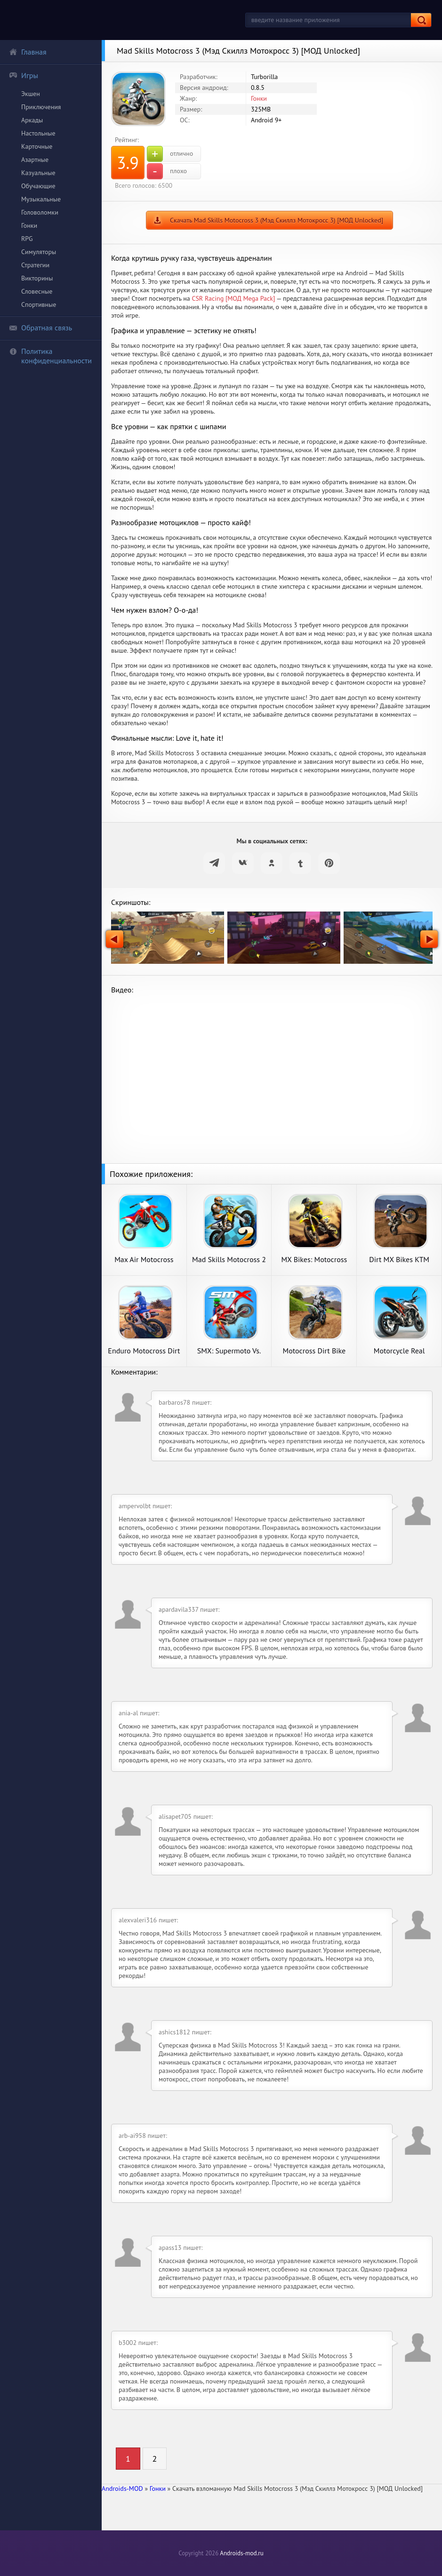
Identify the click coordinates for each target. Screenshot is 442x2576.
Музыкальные (41, 199)
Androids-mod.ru (241, 2553)
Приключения (41, 107)
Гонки (29, 225)
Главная (28, 51)
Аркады (32, 120)
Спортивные (38, 304)
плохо (167, 171)
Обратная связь (40, 327)
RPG (27, 238)
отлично (170, 154)
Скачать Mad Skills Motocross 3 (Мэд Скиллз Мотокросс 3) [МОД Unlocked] (276, 220)
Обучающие (38, 186)
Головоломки (39, 212)
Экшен (30, 93)
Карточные (36, 146)
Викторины (37, 278)
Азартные (34, 159)
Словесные (36, 291)
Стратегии (35, 265)
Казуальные (38, 172)
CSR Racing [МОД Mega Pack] (233, 298)
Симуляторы (38, 252)
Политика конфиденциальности (50, 355)
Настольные (38, 133)
